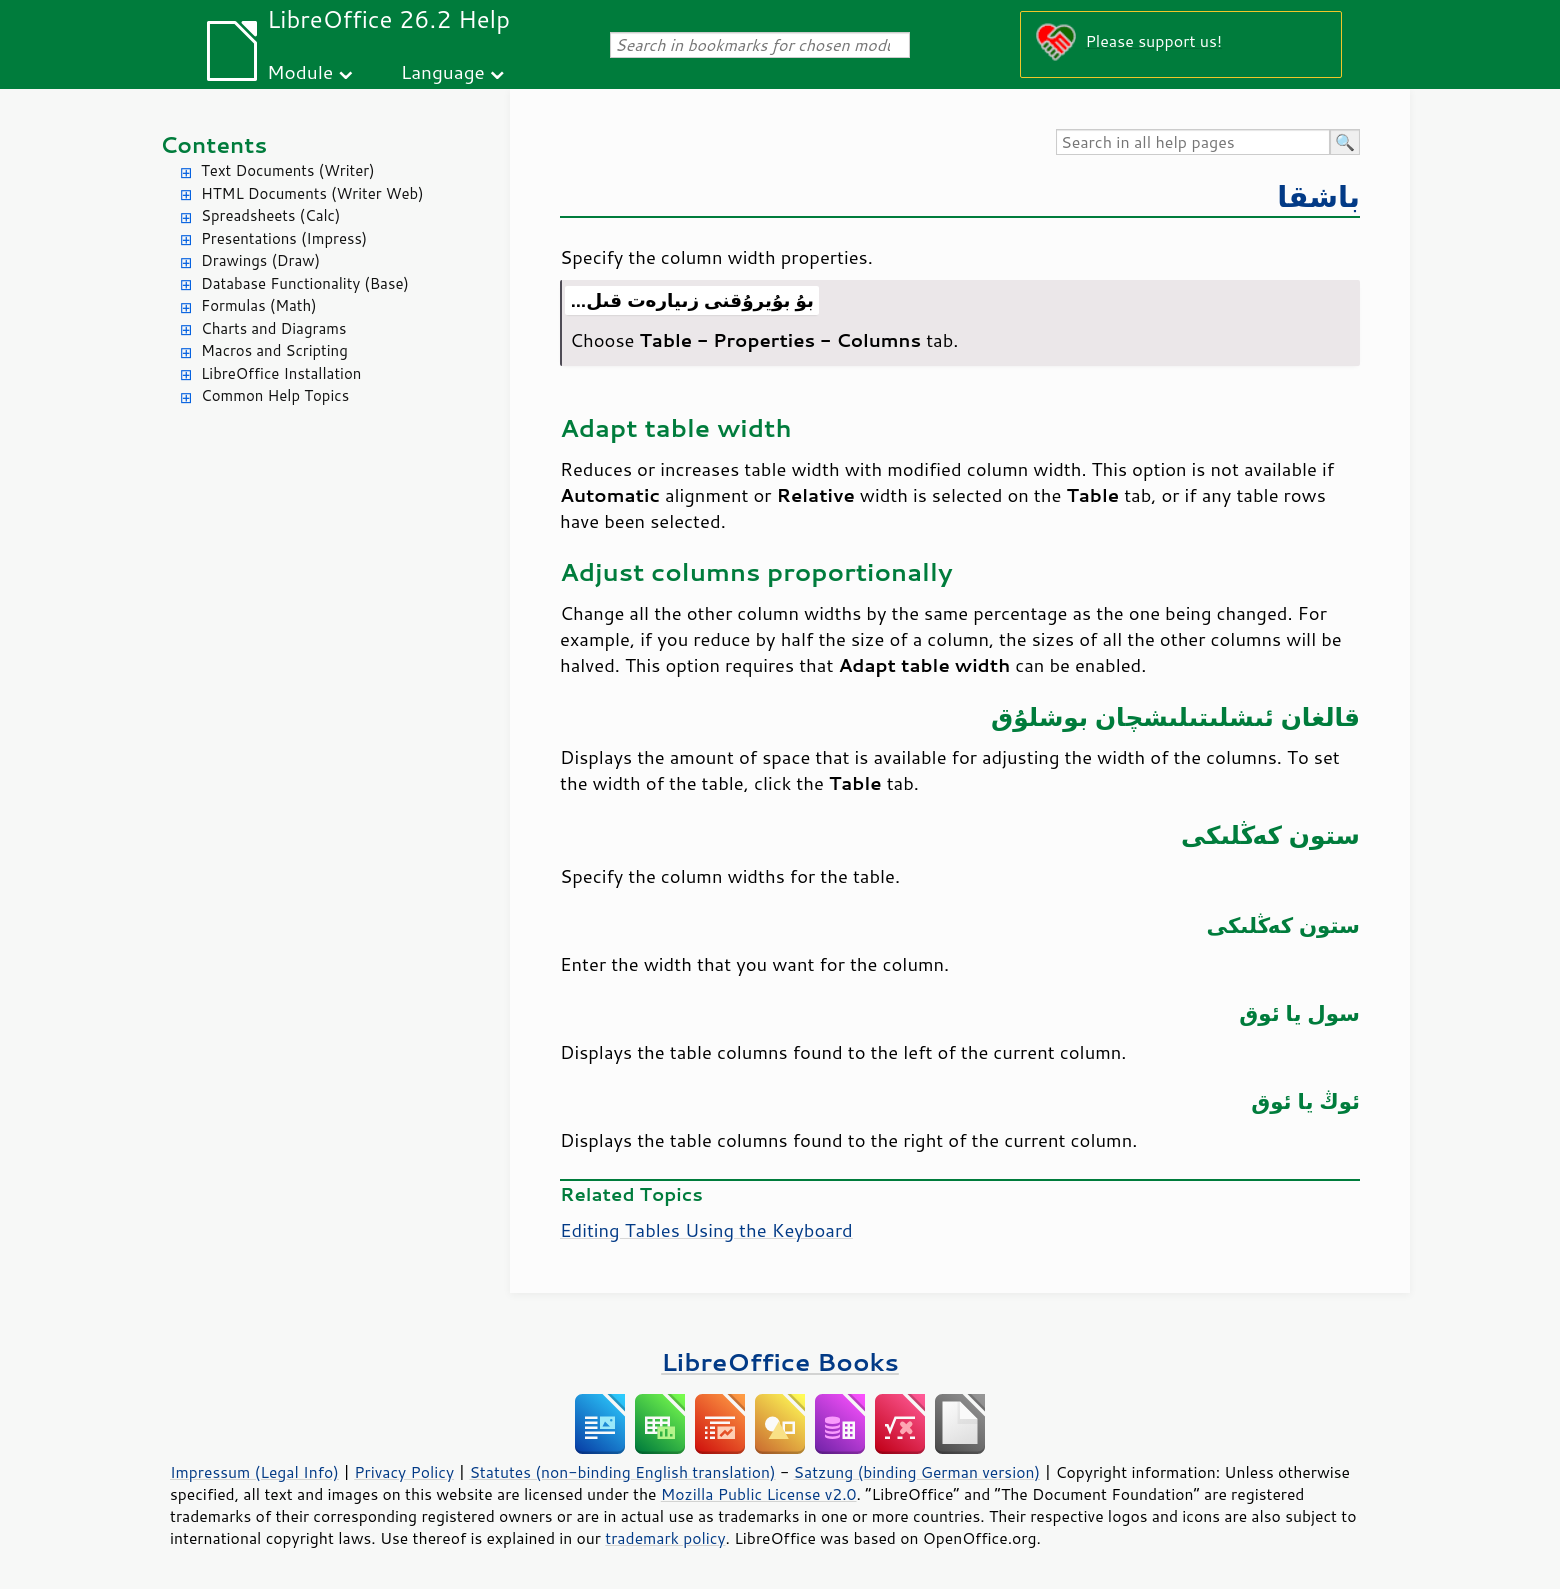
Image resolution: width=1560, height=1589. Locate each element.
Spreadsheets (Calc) (270, 215)
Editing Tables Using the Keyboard (706, 1230)
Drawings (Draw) (260, 260)
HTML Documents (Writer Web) (312, 193)
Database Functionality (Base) (305, 283)
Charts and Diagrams (273, 328)
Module (300, 71)
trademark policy (665, 1538)
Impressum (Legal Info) (254, 1472)
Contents (213, 144)
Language (443, 71)
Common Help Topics (275, 395)
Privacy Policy (404, 1472)
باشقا (1318, 195)
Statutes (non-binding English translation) (622, 1472)
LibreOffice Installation (281, 373)
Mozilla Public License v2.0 (759, 1494)
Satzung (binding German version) (917, 1472)
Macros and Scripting (274, 350)
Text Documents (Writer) (288, 170)
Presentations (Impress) (284, 238)
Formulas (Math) (259, 305)
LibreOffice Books (780, 1361)
